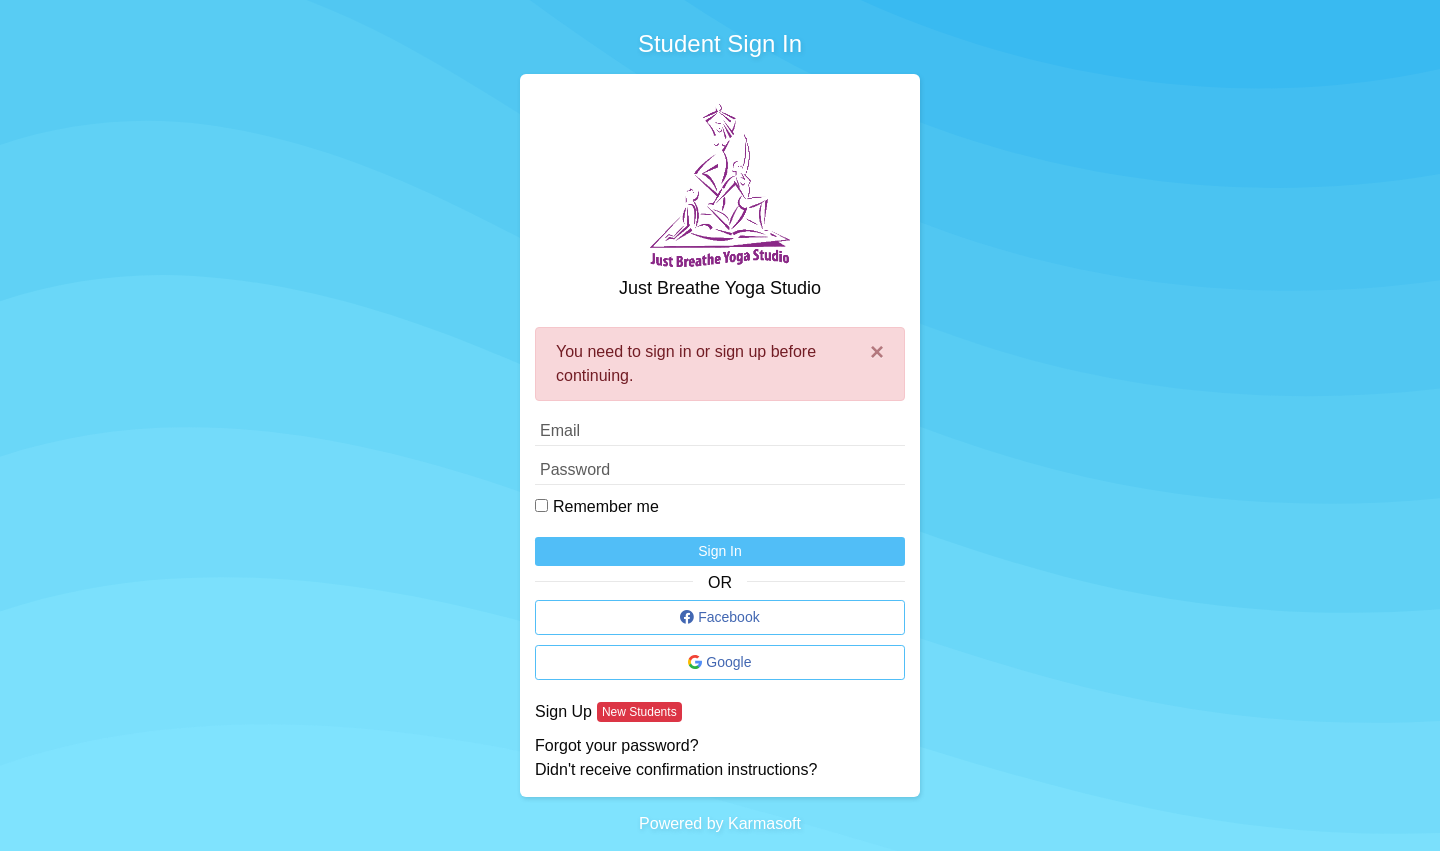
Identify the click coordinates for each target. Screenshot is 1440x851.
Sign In (720, 551)
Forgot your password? (617, 745)
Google (719, 662)
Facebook (719, 617)
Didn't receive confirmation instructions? (676, 769)
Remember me (606, 506)
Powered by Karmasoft (720, 823)
